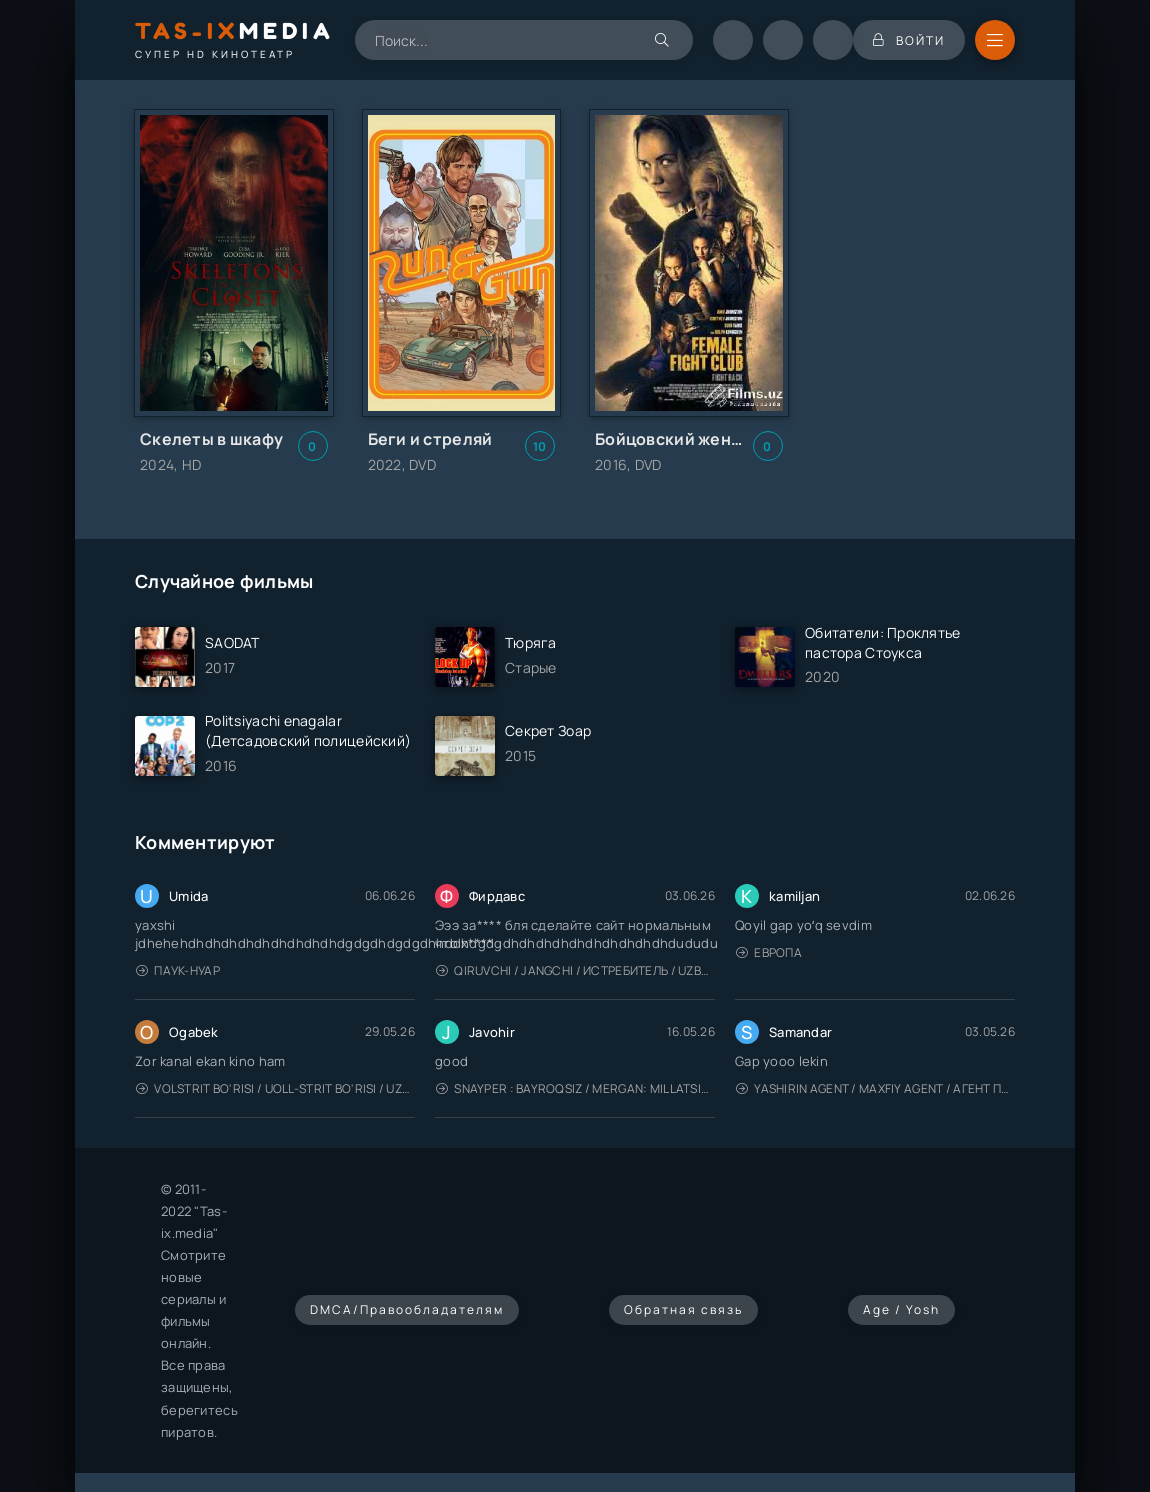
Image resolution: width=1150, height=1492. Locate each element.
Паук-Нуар (178, 970)
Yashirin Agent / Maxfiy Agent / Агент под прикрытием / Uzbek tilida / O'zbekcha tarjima (875, 1088)
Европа (769, 952)
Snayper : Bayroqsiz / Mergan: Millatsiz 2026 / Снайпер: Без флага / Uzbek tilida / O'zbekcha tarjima (575, 1088)
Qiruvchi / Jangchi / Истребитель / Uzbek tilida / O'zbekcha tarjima (575, 970)
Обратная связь (683, 1309)
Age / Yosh (901, 1309)
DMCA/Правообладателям (407, 1309)
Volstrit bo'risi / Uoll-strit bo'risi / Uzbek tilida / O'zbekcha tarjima (275, 1088)
